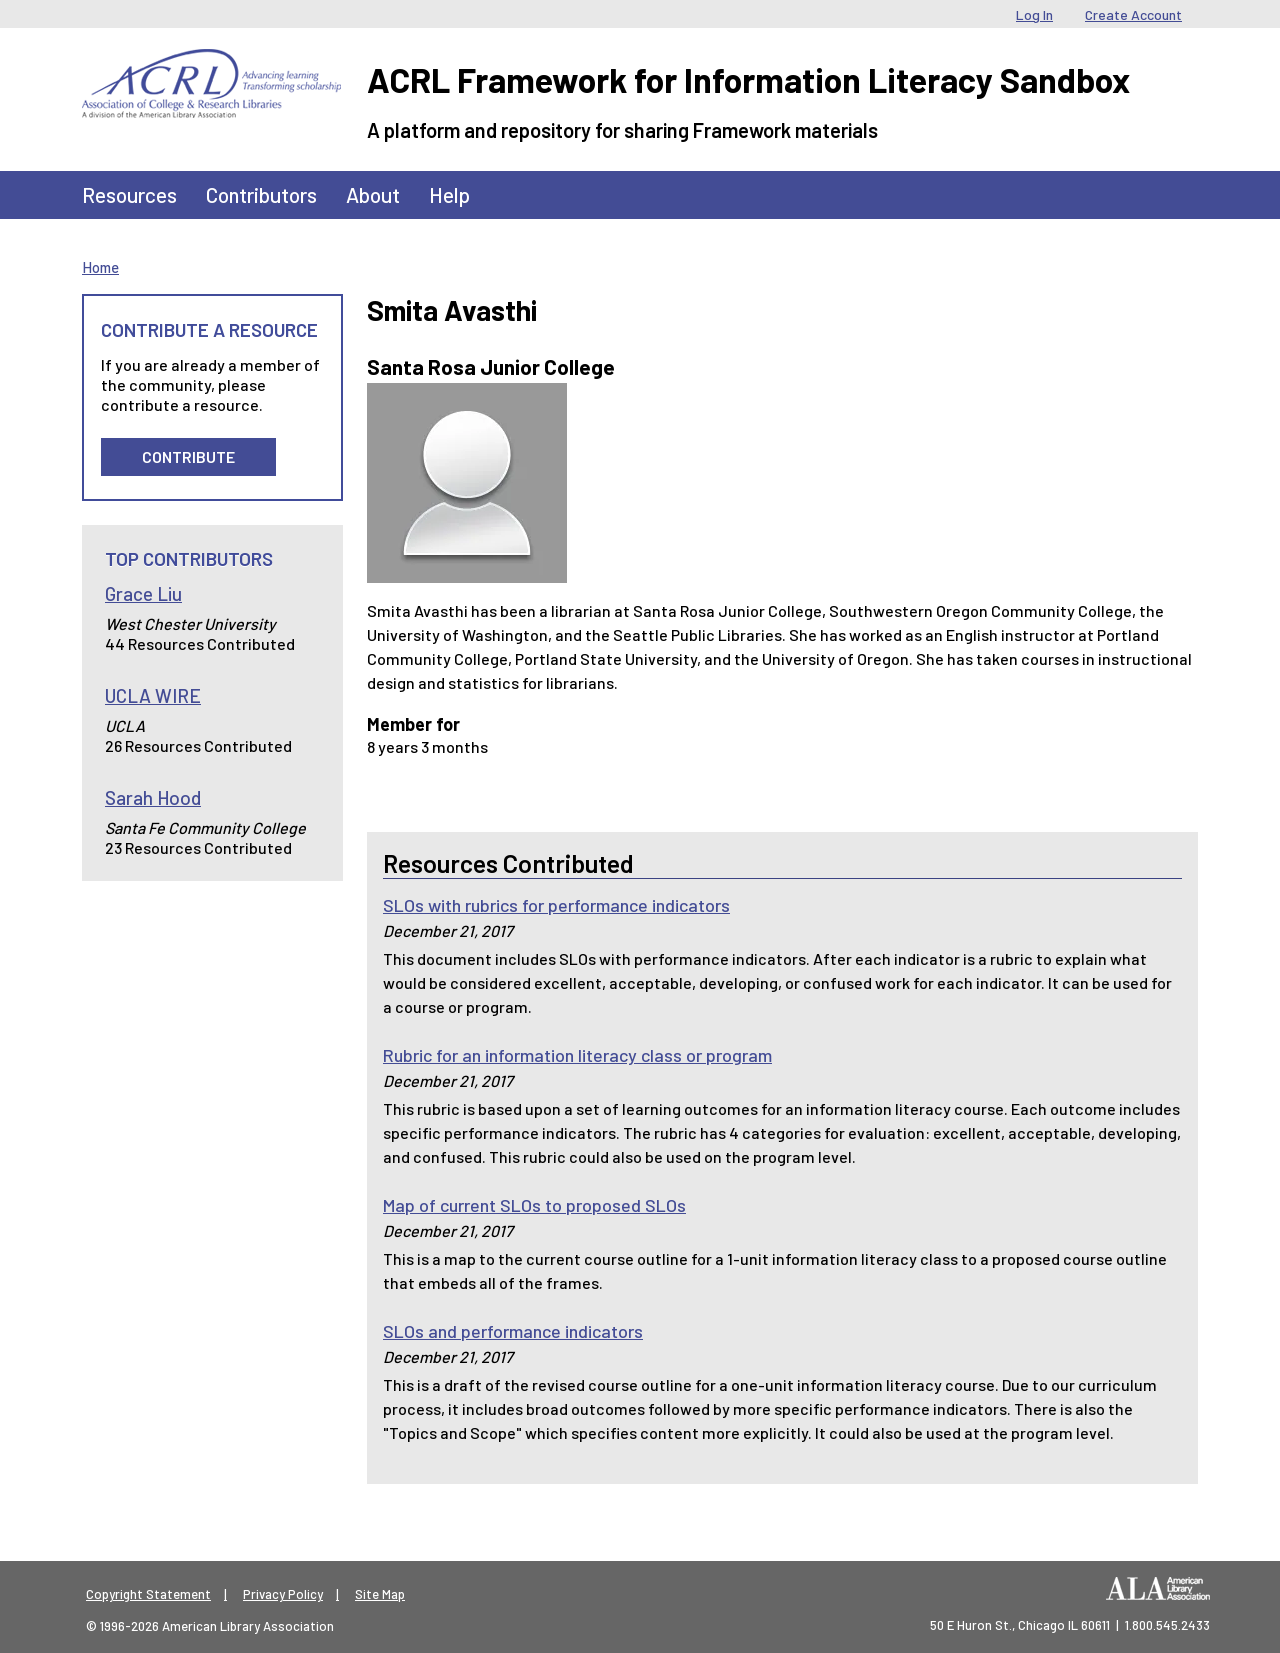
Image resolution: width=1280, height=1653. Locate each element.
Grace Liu (143, 593)
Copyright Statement (148, 1594)
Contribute (188, 456)
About (373, 194)
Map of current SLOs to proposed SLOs (534, 1205)
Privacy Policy (283, 1594)
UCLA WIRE (153, 695)
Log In (1034, 14)
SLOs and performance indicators (513, 1331)
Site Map (380, 1594)
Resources (129, 194)
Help (449, 194)
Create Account (1133, 14)
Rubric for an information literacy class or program (577, 1055)
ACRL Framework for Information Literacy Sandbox (748, 79)
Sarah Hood (153, 797)
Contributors (261, 194)
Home (100, 267)
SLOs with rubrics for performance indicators (556, 905)
